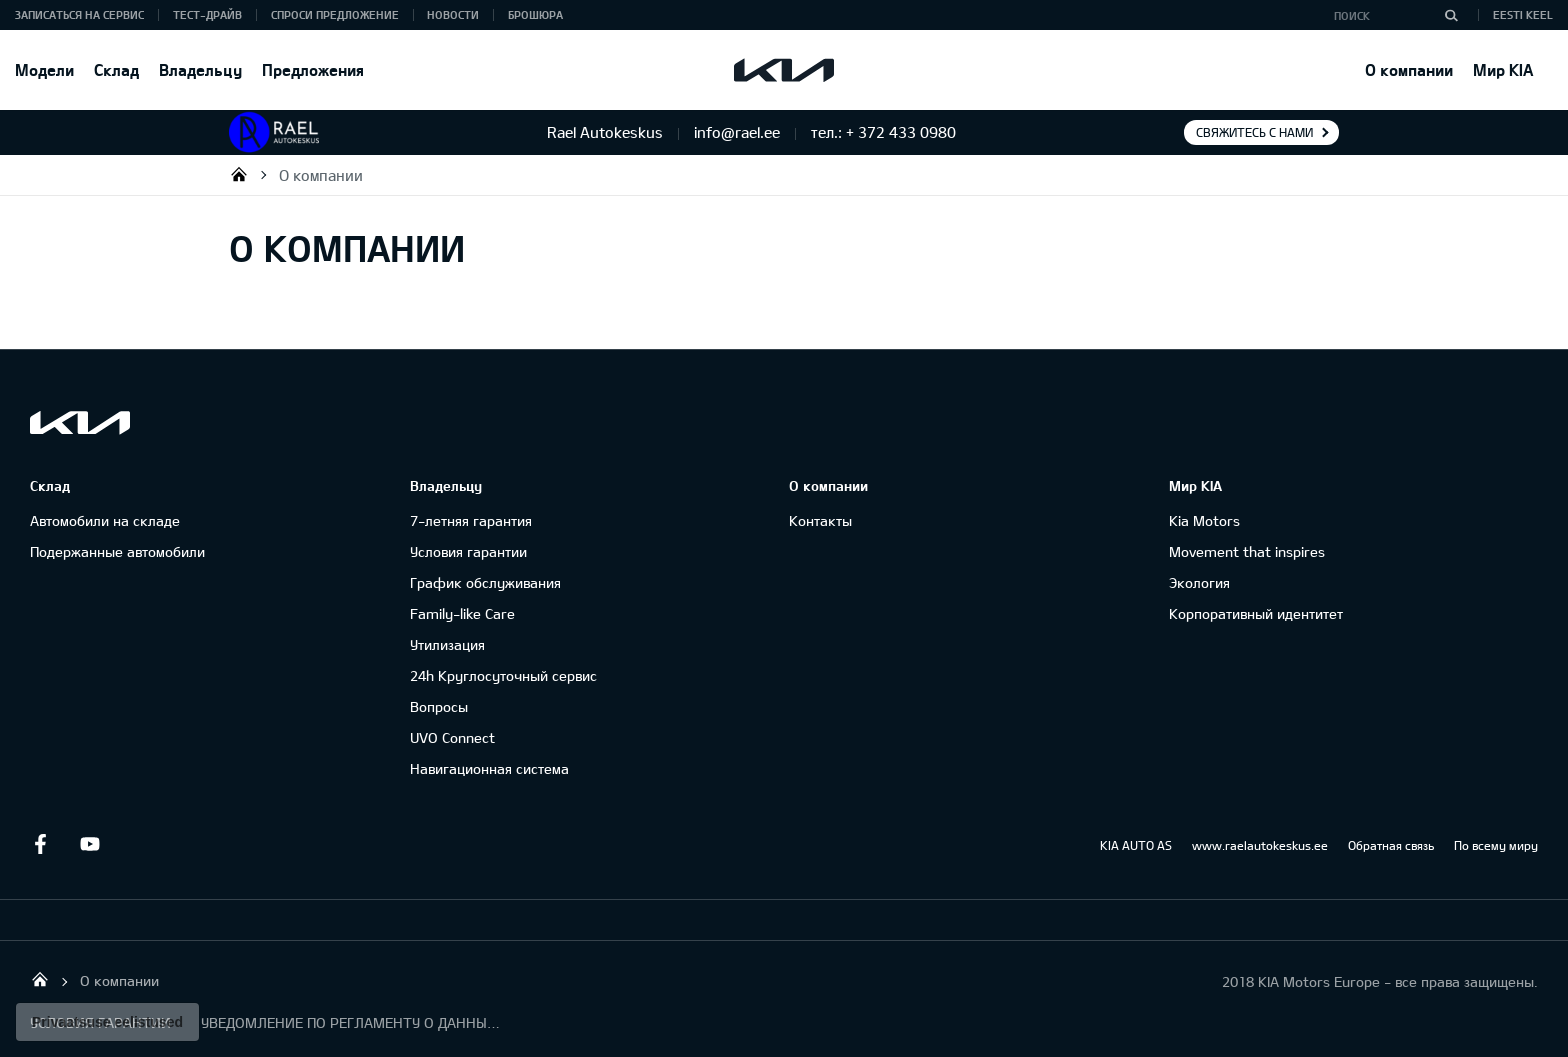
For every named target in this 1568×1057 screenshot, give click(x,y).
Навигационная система (489, 768)
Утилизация (447, 644)
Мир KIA (1503, 69)
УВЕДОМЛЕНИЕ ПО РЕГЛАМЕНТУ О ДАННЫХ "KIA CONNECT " (351, 1022)
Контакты (820, 520)
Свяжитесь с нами (1254, 132)
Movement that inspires (1247, 551)
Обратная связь (1391, 845)
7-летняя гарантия (471, 520)
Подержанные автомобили (117, 551)
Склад (116, 69)
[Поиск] (1451, 15)
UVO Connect (452, 737)
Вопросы (439, 706)
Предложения (313, 69)
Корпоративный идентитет (1256, 613)
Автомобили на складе (105, 520)
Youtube (90, 844)
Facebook (40, 844)
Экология (1199, 582)
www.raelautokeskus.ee (1260, 845)
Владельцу (200, 69)
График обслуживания (485, 582)
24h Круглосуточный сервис (503, 675)
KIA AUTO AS (1136, 845)
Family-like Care (462, 613)
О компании (1409, 69)
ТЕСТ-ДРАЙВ (207, 14)
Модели (44, 69)
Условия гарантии (468, 551)
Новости (453, 14)
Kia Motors (1204, 520)
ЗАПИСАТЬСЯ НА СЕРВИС (79, 14)
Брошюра (535, 14)
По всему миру (1496, 845)
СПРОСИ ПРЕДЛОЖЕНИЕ (335, 14)
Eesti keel (1523, 14)
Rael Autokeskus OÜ (239, 174)
